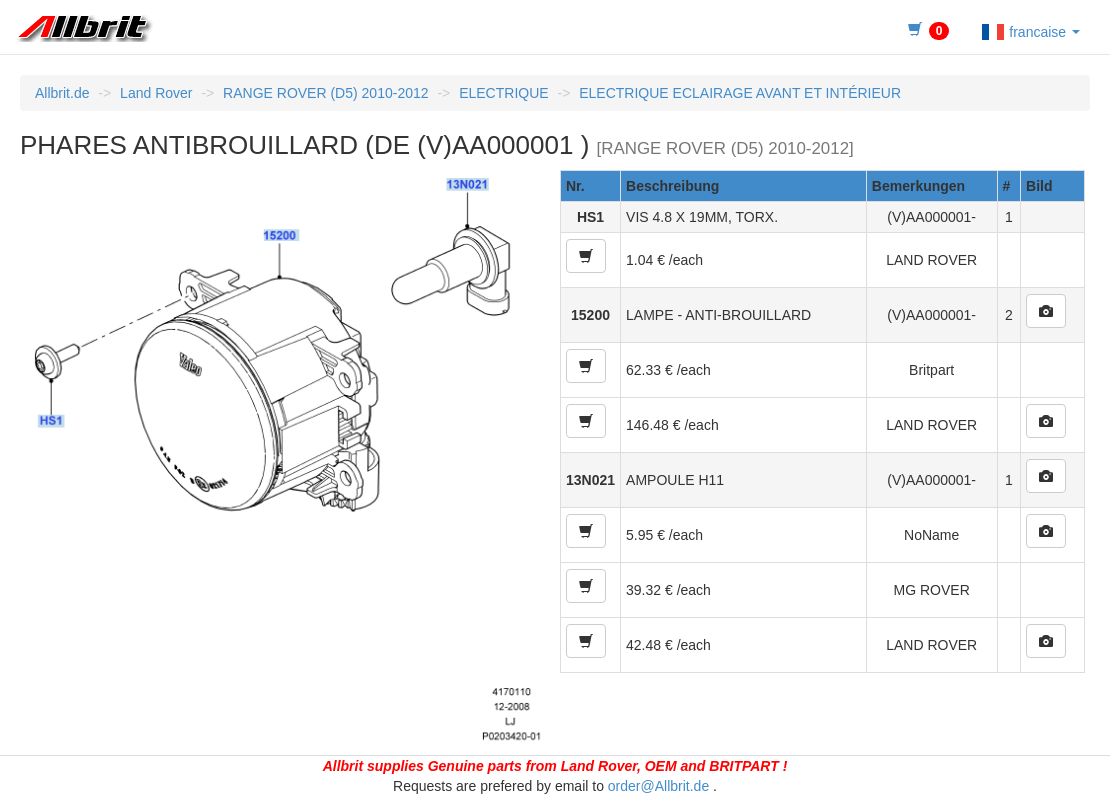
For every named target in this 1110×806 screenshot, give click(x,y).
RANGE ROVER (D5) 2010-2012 (325, 93)
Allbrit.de (62, 93)
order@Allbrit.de (658, 786)
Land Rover (156, 93)
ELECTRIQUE (503, 93)
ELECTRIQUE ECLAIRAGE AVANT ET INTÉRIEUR (740, 93)
